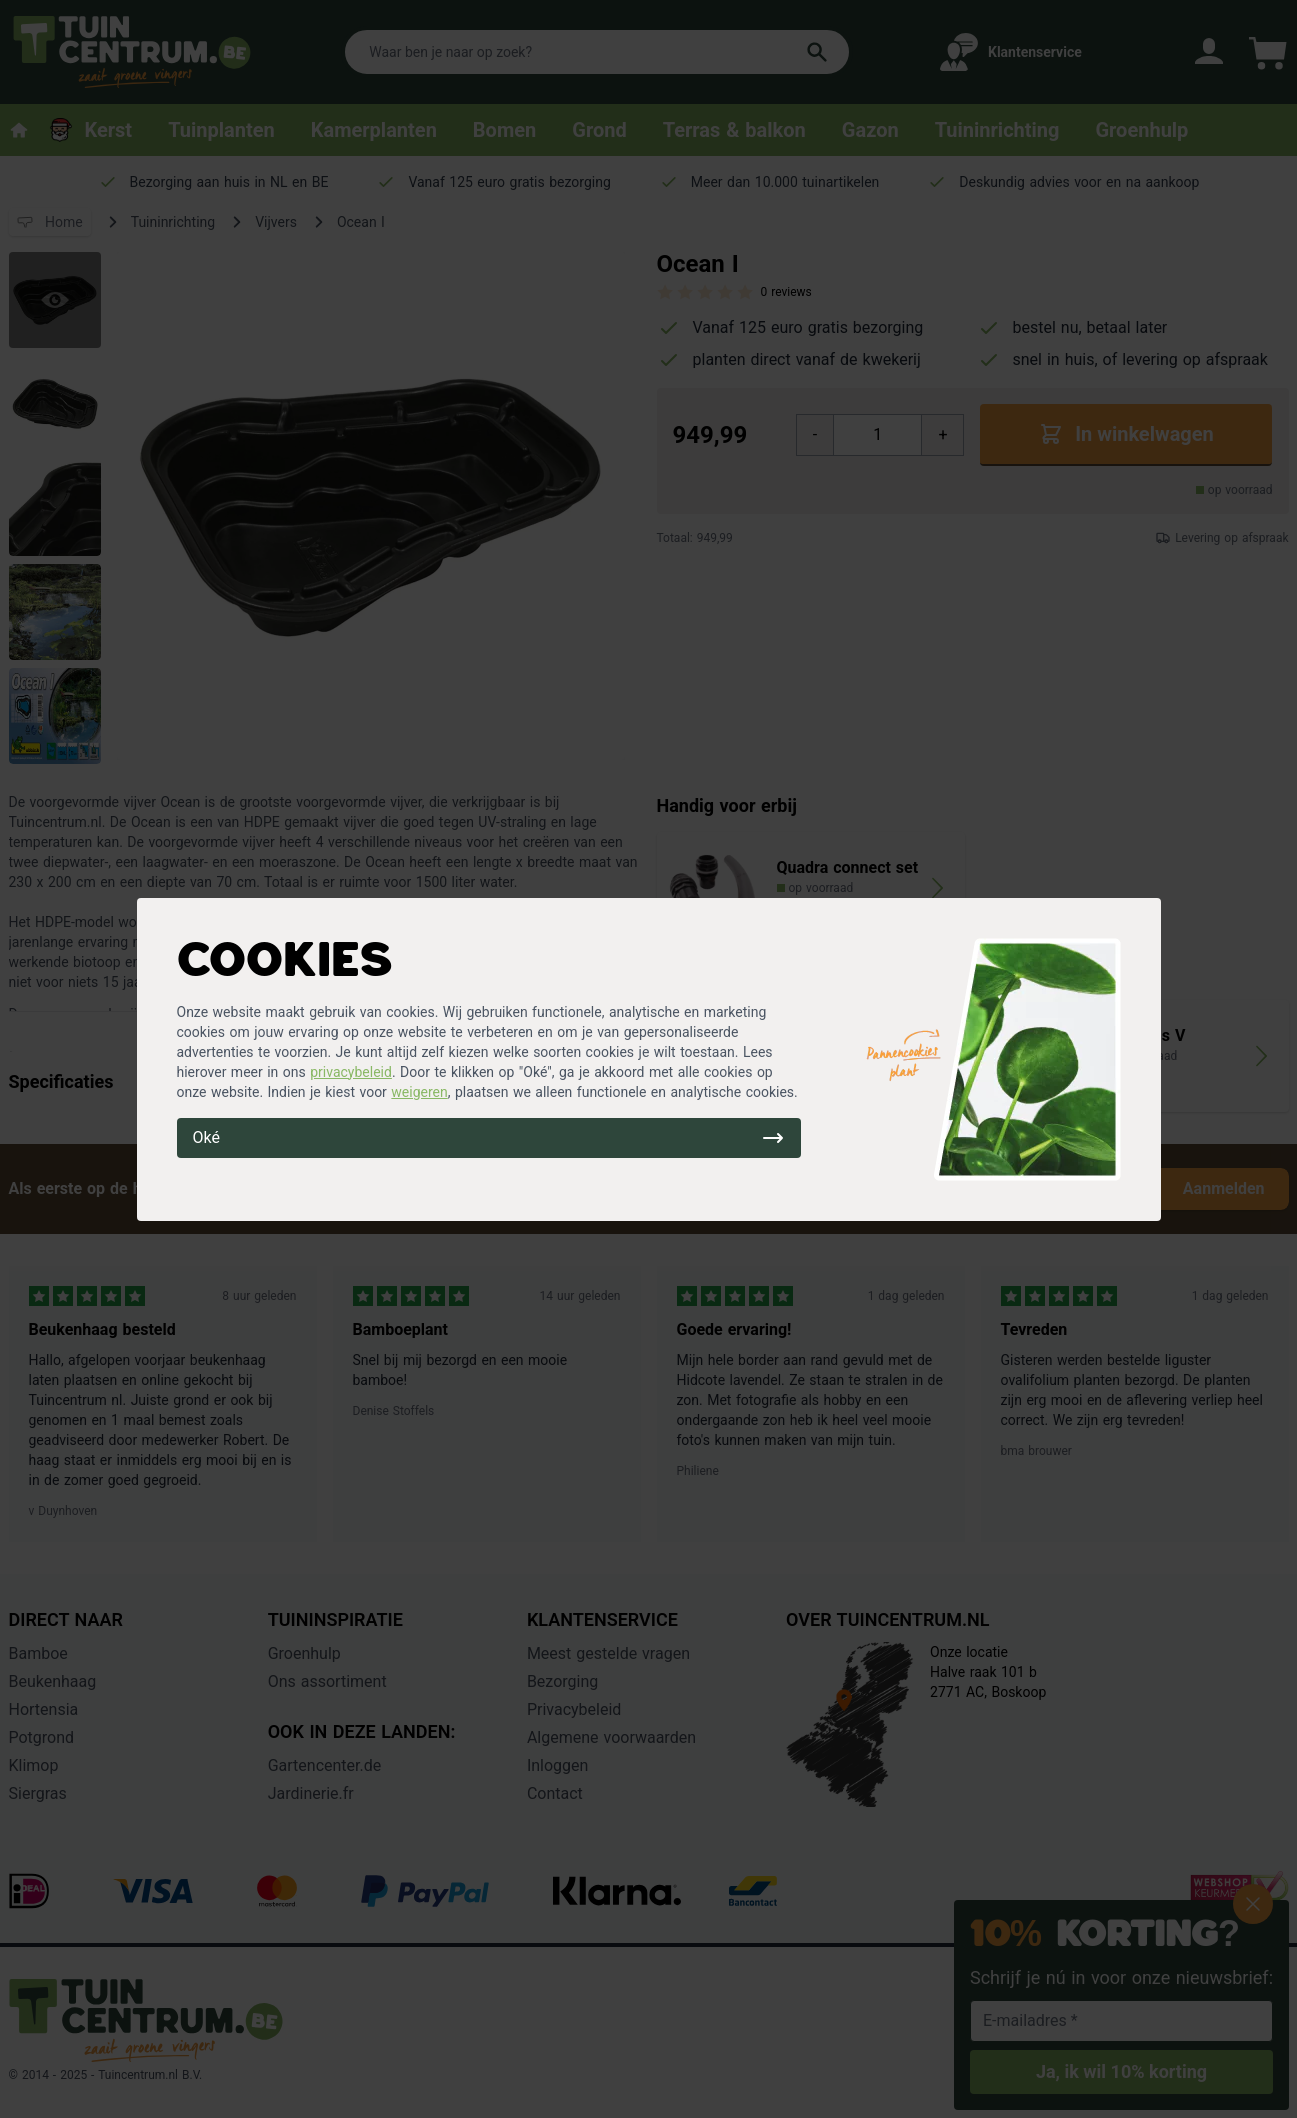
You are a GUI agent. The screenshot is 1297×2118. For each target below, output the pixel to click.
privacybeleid (351, 1072)
